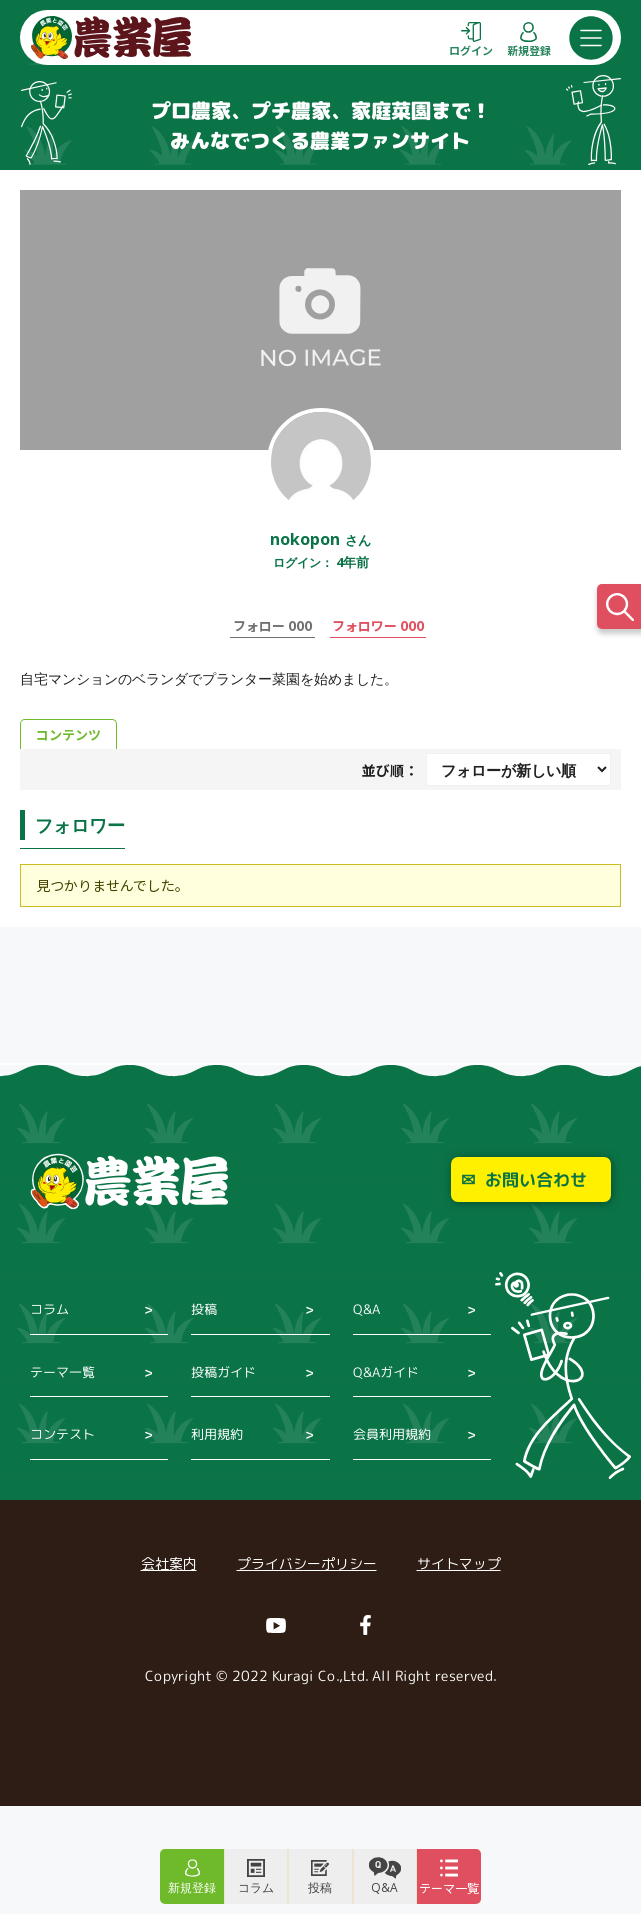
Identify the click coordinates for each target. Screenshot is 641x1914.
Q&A (366, 1309)
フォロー (272, 625)
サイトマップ (459, 1563)
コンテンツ (68, 734)
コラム (49, 1309)
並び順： (390, 770)
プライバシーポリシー (307, 1563)
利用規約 (217, 1434)
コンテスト (62, 1434)
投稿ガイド (223, 1372)
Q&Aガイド (386, 1372)
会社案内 (169, 1563)
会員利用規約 (392, 1434)
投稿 (204, 1309)
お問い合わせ (536, 1179)
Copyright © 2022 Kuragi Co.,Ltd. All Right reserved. (320, 1675)
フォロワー (378, 625)
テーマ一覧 (62, 1372)
